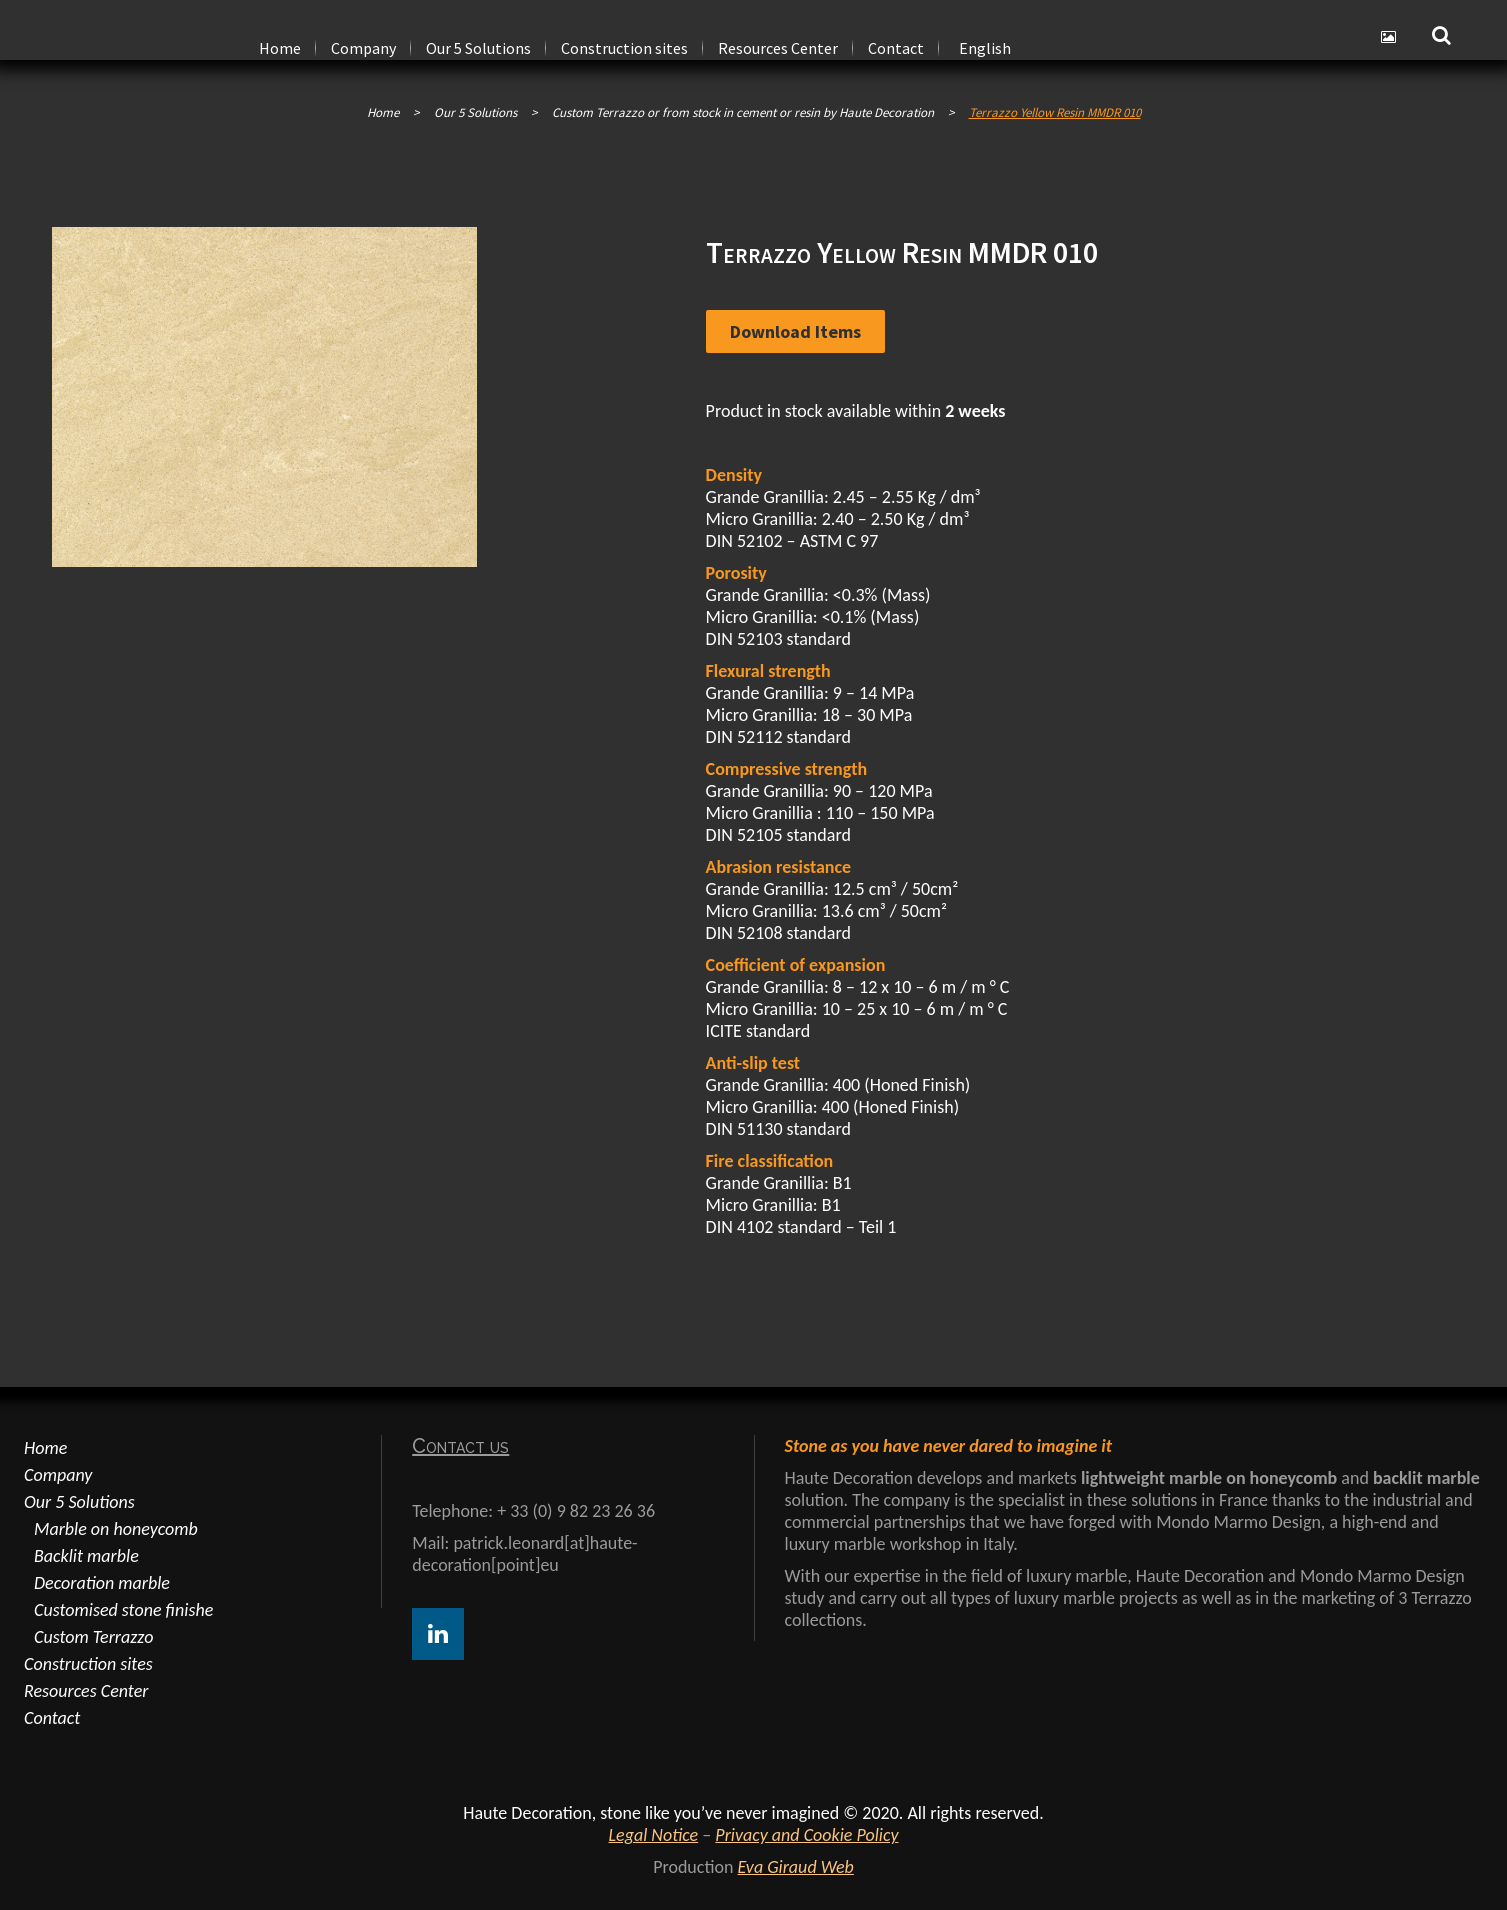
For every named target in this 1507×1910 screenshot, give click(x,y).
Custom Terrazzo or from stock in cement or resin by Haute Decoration (743, 112)
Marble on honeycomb (116, 1529)
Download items (795, 331)
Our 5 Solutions (79, 1502)
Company (58, 1475)
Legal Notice (654, 1835)
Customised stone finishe (123, 1610)
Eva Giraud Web (795, 1867)
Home (383, 112)
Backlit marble (86, 1556)
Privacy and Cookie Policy (806, 1835)
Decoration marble (102, 1583)
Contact (52, 1718)
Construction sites (88, 1664)
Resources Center (86, 1691)
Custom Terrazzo (93, 1637)
